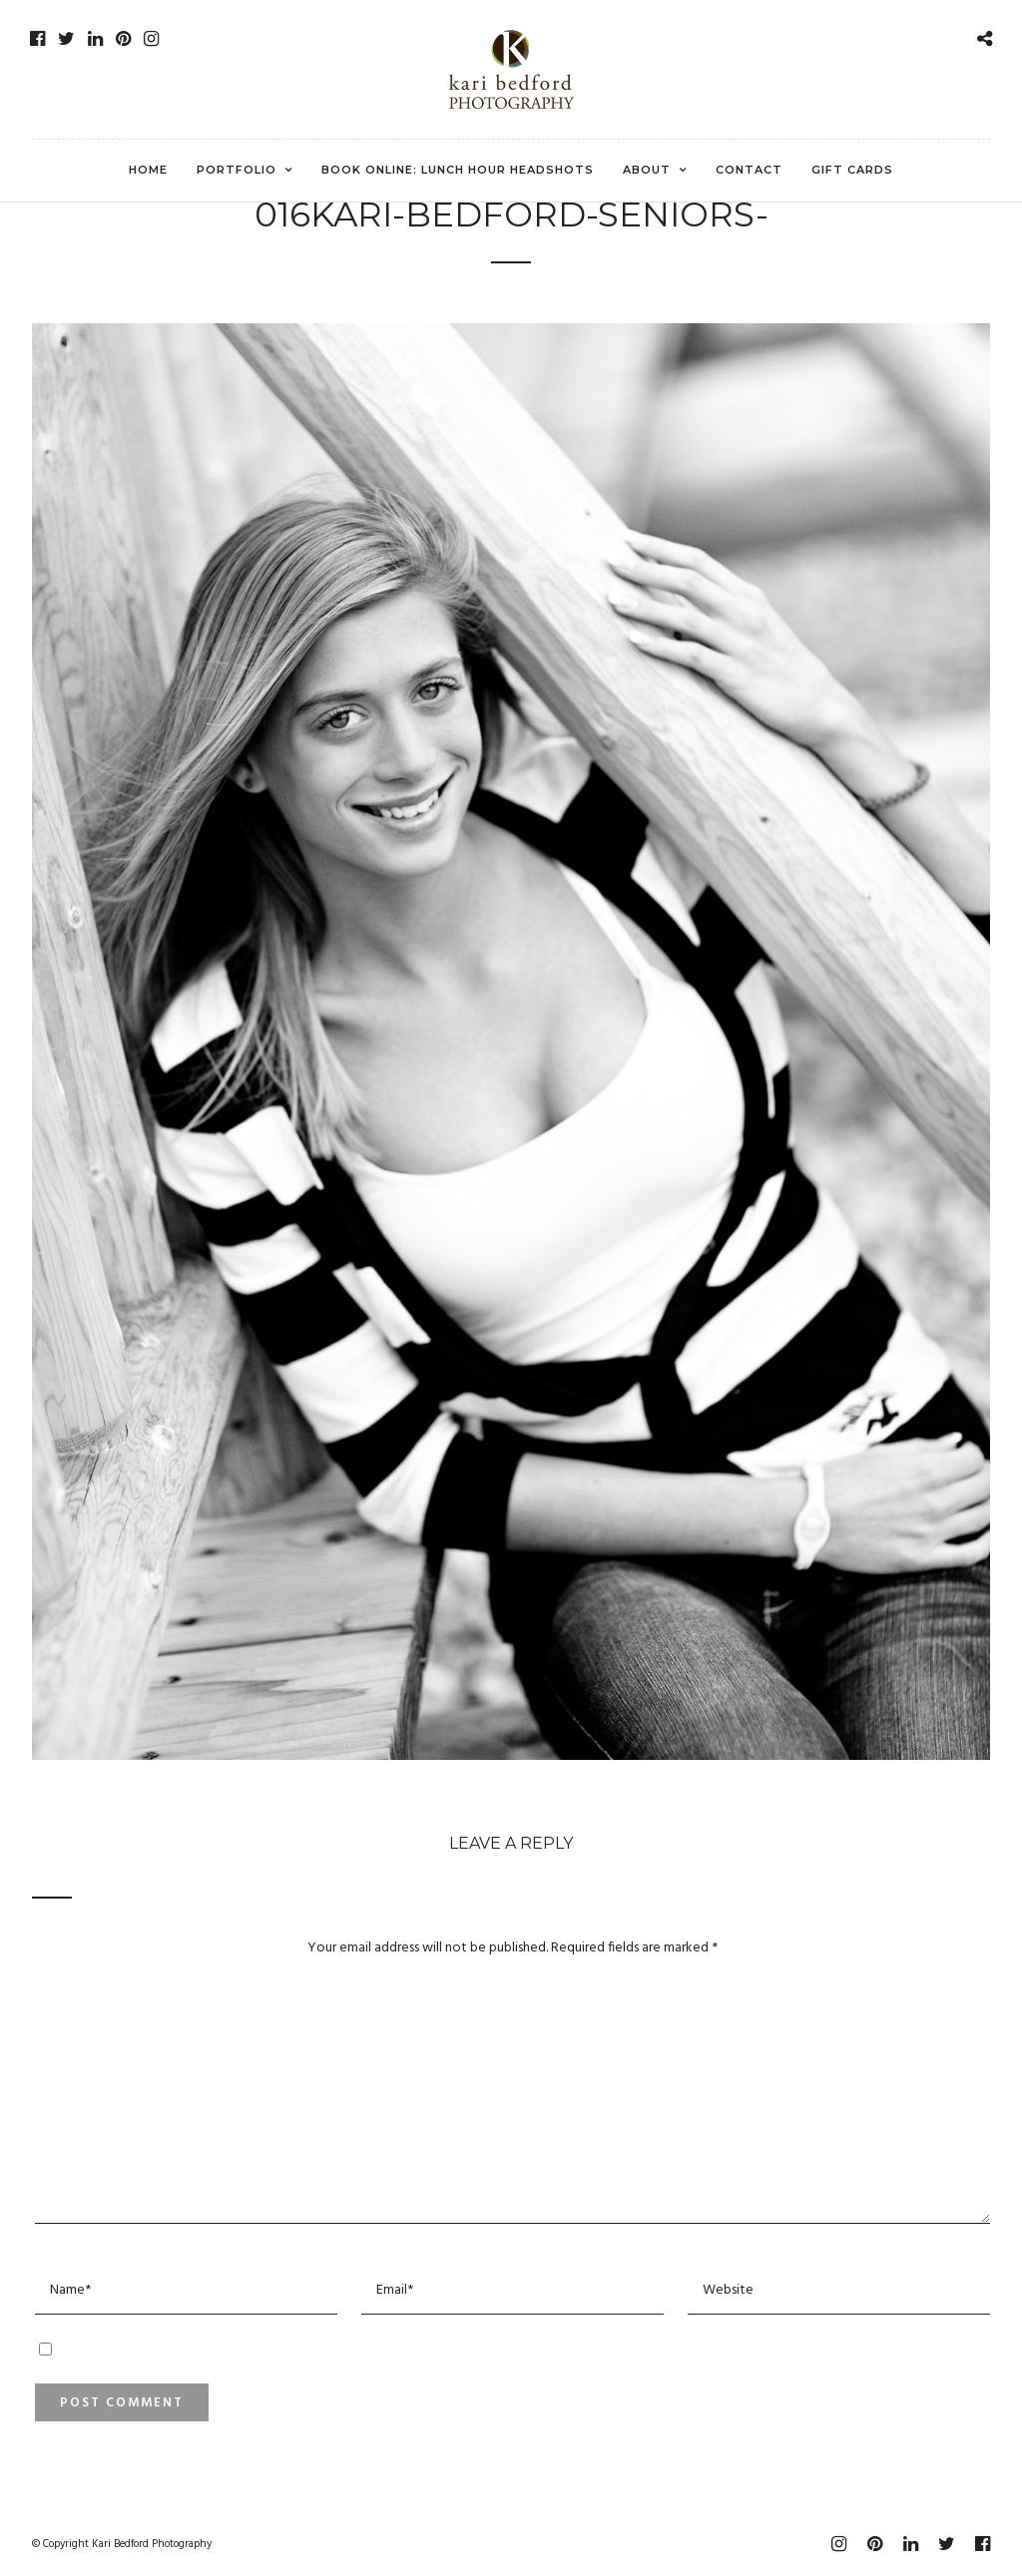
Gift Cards (852, 170)
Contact (749, 170)
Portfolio (236, 170)
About (647, 170)
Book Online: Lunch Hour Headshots (457, 170)
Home (148, 170)
